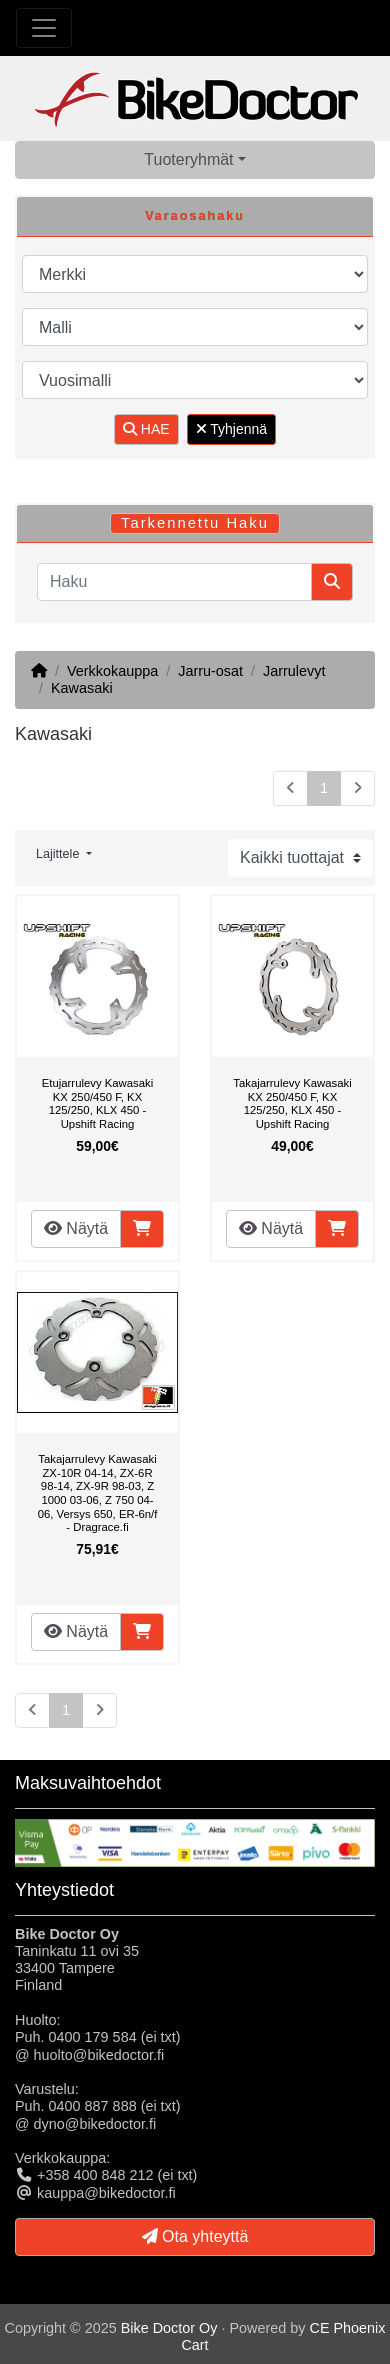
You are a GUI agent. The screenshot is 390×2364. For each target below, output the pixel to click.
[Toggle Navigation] (44, 28)
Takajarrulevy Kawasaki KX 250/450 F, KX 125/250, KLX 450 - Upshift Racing (292, 1103)
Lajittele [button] (59, 854)
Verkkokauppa (112, 671)
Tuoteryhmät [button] (188, 159)
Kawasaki (82, 688)
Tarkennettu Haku (195, 523)
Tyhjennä (231, 429)
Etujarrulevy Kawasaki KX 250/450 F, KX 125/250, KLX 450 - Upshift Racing (97, 1103)
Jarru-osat (210, 671)
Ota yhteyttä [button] (195, 2236)
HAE (146, 429)
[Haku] (174, 582)
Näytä (76, 1228)
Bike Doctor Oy (169, 2328)
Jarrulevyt (294, 671)
